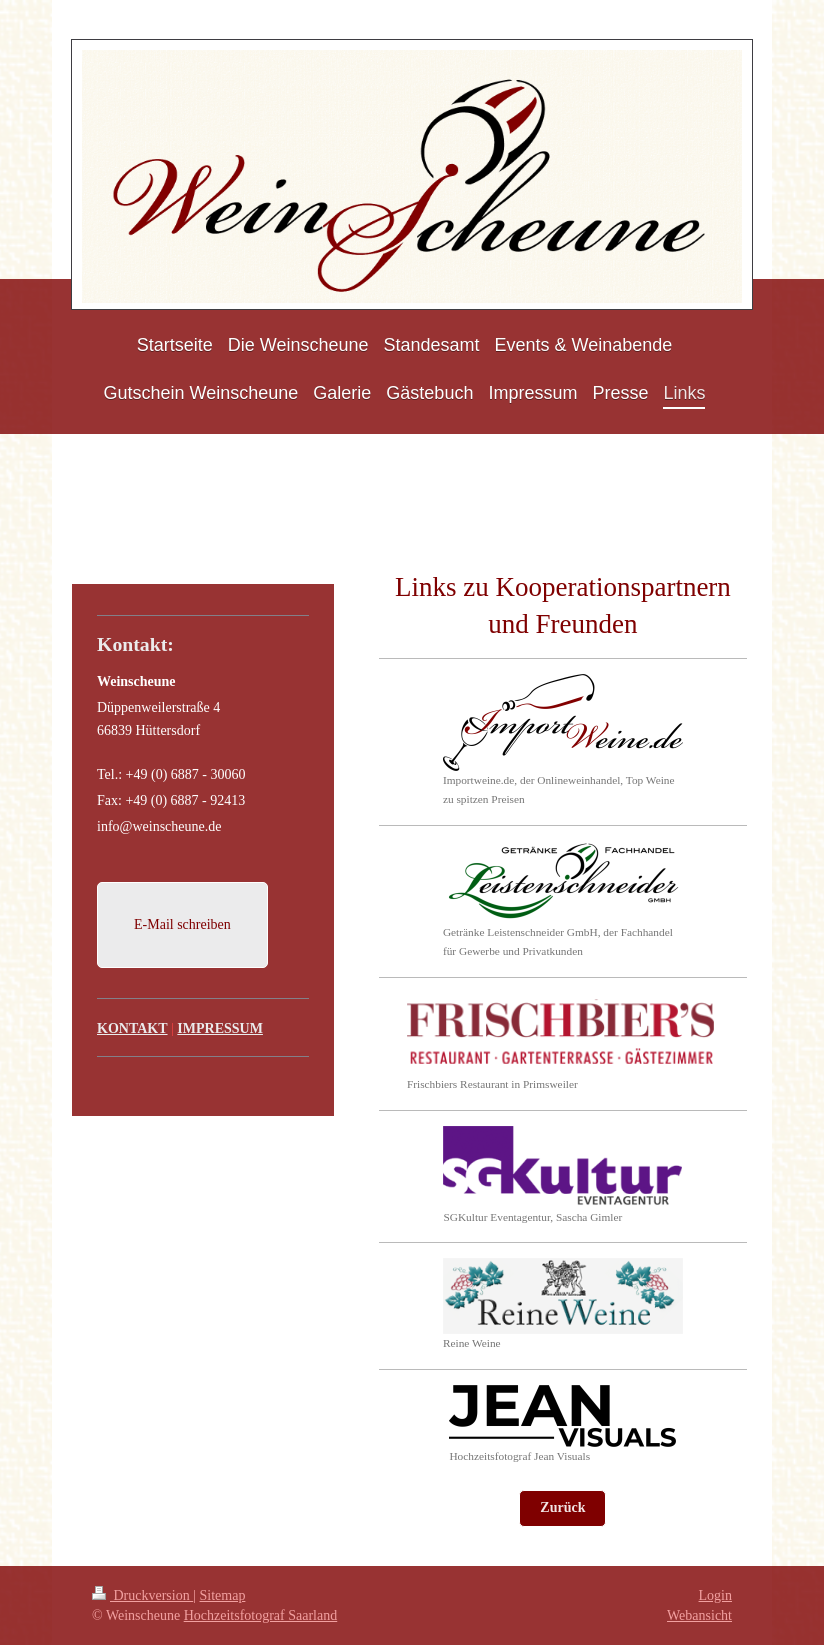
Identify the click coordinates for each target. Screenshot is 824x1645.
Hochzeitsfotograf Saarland (261, 1615)
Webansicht (699, 1615)
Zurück (562, 1507)
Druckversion (142, 1595)
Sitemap (223, 1595)
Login (715, 1595)
